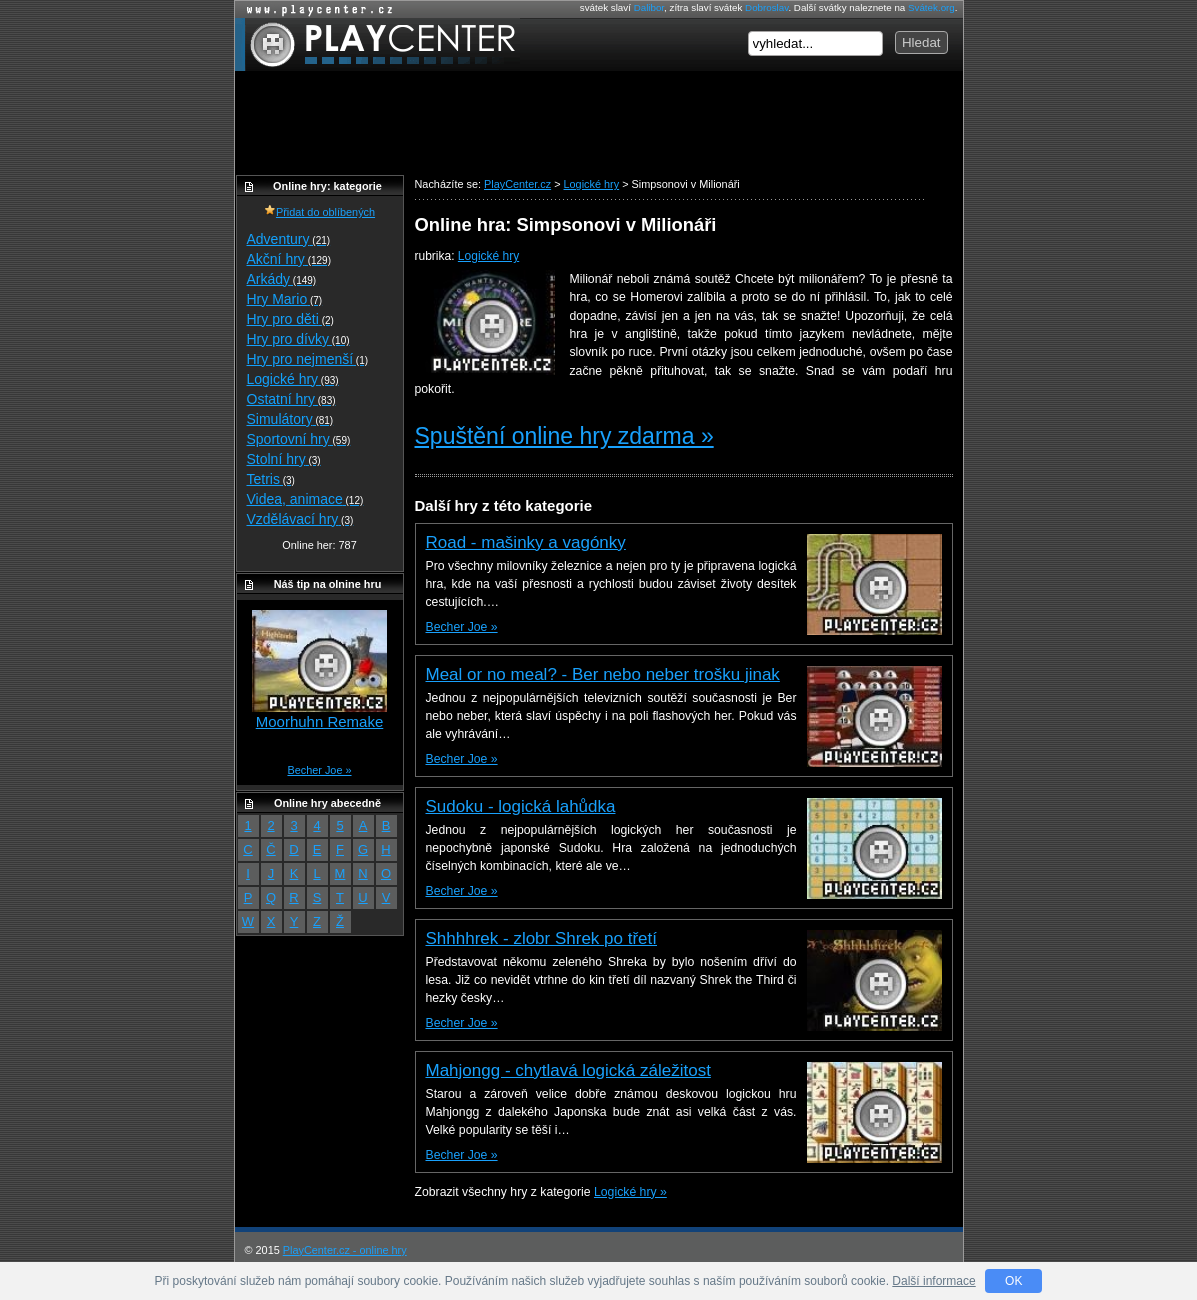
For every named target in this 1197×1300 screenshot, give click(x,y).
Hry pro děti (290, 319)
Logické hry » (630, 1192)
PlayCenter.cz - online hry (345, 1250)
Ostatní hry (291, 399)
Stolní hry (284, 459)
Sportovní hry (299, 439)
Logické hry (488, 256)
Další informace (933, 1281)
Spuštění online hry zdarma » (564, 436)
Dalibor (649, 7)
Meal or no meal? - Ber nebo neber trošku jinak (603, 674)
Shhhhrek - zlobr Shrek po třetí (542, 938)
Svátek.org (931, 7)
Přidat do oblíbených (319, 212)
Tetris (271, 479)
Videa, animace (305, 499)
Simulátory (290, 419)
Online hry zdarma (315, 9)
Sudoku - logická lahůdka (521, 806)
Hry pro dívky (298, 339)
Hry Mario (285, 299)
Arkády (282, 279)
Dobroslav (766, 7)
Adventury (289, 239)
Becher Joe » (462, 627)
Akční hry (289, 259)
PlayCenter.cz (377, 44)
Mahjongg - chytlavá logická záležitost (568, 1070)
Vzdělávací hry (300, 519)
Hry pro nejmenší (308, 359)
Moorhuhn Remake (320, 721)
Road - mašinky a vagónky (526, 542)
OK (1013, 1281)
